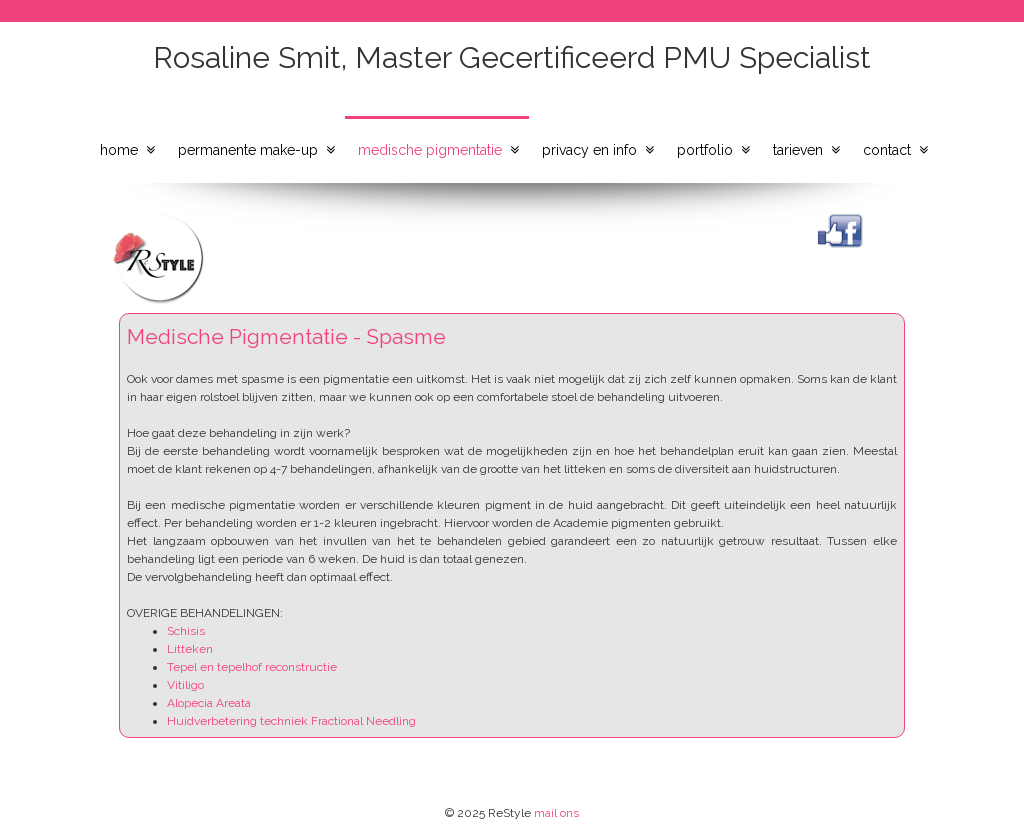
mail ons (556, 813)
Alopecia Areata (209, 703)
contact (887, 150)
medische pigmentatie (430, 150)
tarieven (798, 150)
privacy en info (589, 150)
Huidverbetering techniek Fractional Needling (291, 721)
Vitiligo (185, 685)
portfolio (705, 150)
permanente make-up (248, 150)
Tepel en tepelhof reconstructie (252, 667)
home (119, 150)
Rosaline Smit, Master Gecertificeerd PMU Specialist (512, 57)
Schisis (186, 631)
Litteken (190, 649)
